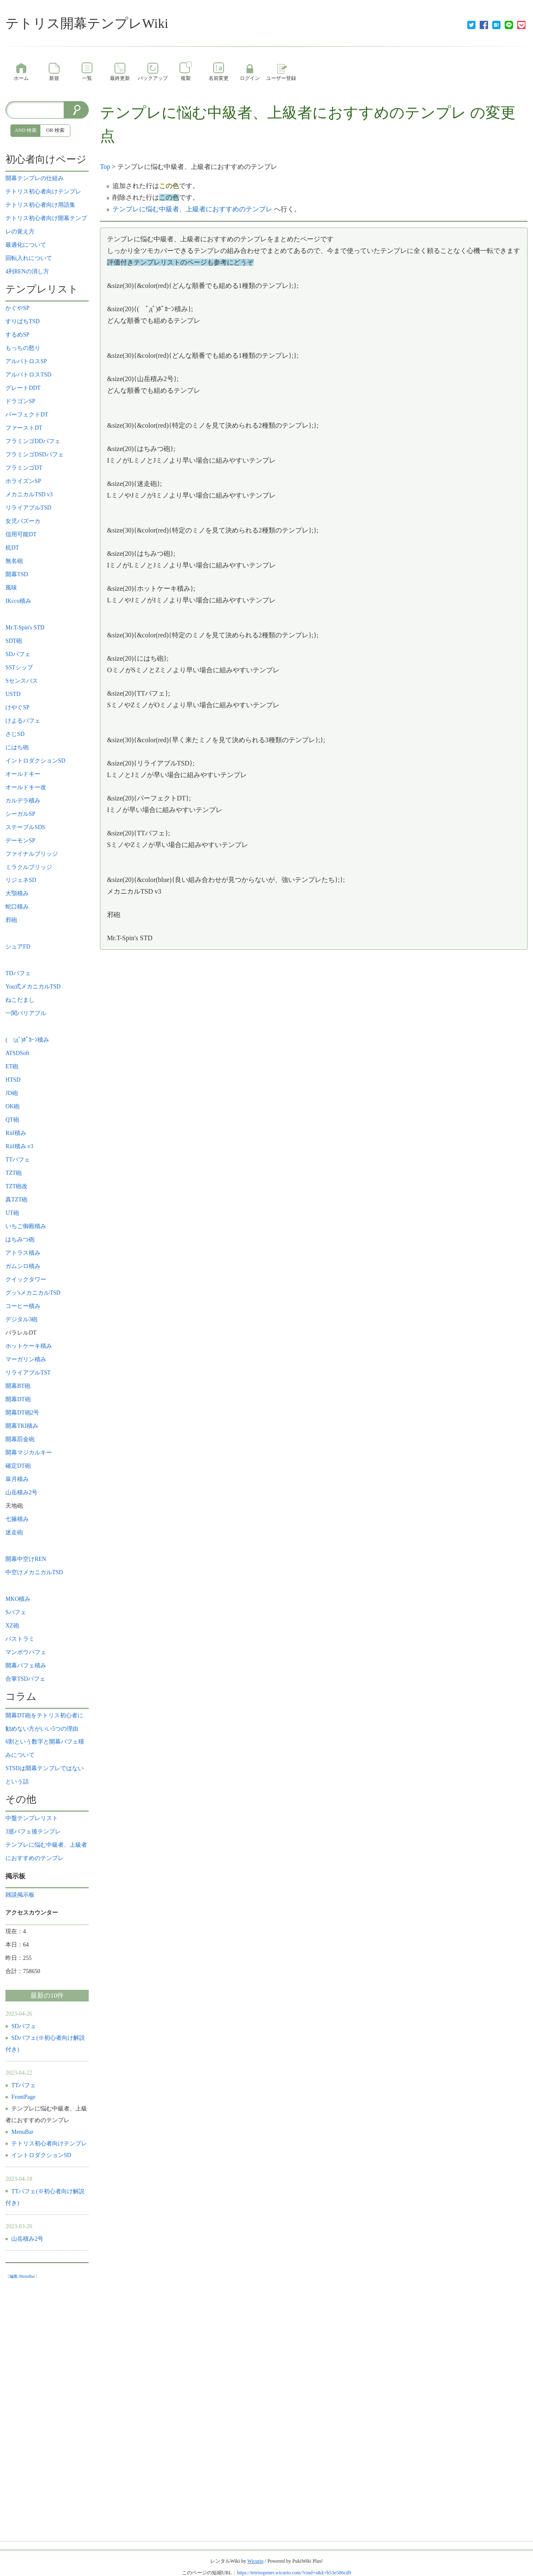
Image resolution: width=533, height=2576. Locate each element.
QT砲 (12, 1120)
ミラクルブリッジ (28, 867)
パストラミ (20, 1639)
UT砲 (12, 1213)
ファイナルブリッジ (31, 854)
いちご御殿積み (25, 1226)
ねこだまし (20, 1000)
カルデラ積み (22, 801)
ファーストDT (23, 428)
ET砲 (11, 1066)
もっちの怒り (22, 348)
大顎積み (17, 893)
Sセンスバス (21, 681)
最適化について (25, 245)
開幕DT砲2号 (22, 1412)
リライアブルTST (27, 1373)
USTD (15, 694)
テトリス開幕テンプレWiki (86, 23)
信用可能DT (20, 534)
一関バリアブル (25, 1013)
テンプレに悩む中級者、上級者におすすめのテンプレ (283, 112)
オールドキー (22, 774)
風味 (11, 588)
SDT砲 (13, 641)
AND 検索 (26, 130)
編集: (22, 2276)
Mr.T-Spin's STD (24, 627)
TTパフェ (17, 1160)
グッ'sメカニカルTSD (32, 1293)
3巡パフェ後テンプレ (33, 1831)
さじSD (15, 734)
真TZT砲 (16, 1199)
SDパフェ (17, 654)
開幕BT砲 (17, 1386)
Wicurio (255, 2561)
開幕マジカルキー (28, 1452)
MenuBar (22, 2132)
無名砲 (14, 561)
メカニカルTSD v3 (28, 494)
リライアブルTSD (28, 508)
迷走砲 (14, 1532)
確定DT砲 (17, 1466)
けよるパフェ (22, 721)
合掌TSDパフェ (25, 1679)
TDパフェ (17, 973)
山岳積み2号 (21, 1492)
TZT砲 (13, 1173)
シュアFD (17, 947)
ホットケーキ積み (28, 1346)
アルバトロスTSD (28, 375)
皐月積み (17, 1479)
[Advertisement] (47, 2407)
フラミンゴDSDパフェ (34, 454)
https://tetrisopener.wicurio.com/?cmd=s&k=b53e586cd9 (294, 2573)
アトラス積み (22, 1253)
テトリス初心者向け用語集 (40, 205)
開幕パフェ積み (25, 1665)
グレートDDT (22, 388)
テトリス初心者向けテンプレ (43, 191)
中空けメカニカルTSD (34, 1572)
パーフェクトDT (26, 414)
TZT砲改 (16, 1186)
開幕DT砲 (17, 1399)
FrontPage (23, 2097)
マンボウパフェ (25, 1652)
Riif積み (15, 1133)
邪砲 (11, 920)
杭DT (12, 548)
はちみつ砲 (20, 1239)
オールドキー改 (25, 787)
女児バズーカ (22, 521)
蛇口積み (17, 907)
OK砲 (12, 1106)
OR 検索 (55, 130)
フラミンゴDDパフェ (32, 441)
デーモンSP (20, 840)
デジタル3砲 (21, 1319)
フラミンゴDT (23, 468)
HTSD (15, 1080)
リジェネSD (20, 880)
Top (105, 166)
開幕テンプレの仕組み (34, 178)
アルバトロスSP (26, 361)
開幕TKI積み (21, 1426)
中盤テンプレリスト (31, 1818)
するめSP (17, 335)
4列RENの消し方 (27, 271)
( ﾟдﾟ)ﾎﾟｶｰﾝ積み (27, 1040)
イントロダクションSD (35, 761)
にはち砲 (17, 747)
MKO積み (17, 1599)
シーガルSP (20, 814)
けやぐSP (17, 707)
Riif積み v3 (19, 1146)
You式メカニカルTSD (32, 986)
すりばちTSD (22, 321)
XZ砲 (12, 1625)
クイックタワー (25, 1279)
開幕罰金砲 (20, 1439)
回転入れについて (28, 258)
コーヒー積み (22, 1306)
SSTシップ (19, 667)
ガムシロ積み (22, 1266)
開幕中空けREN (25, 1559)
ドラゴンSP (20, 401)
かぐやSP (17, 308)
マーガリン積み (25, 1359)
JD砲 (11, 1093)
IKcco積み (18, 601)
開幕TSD (16, 574)
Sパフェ (15, 1612)
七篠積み (17, 1519)
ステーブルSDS (25, 827)
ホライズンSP (23, 481)
